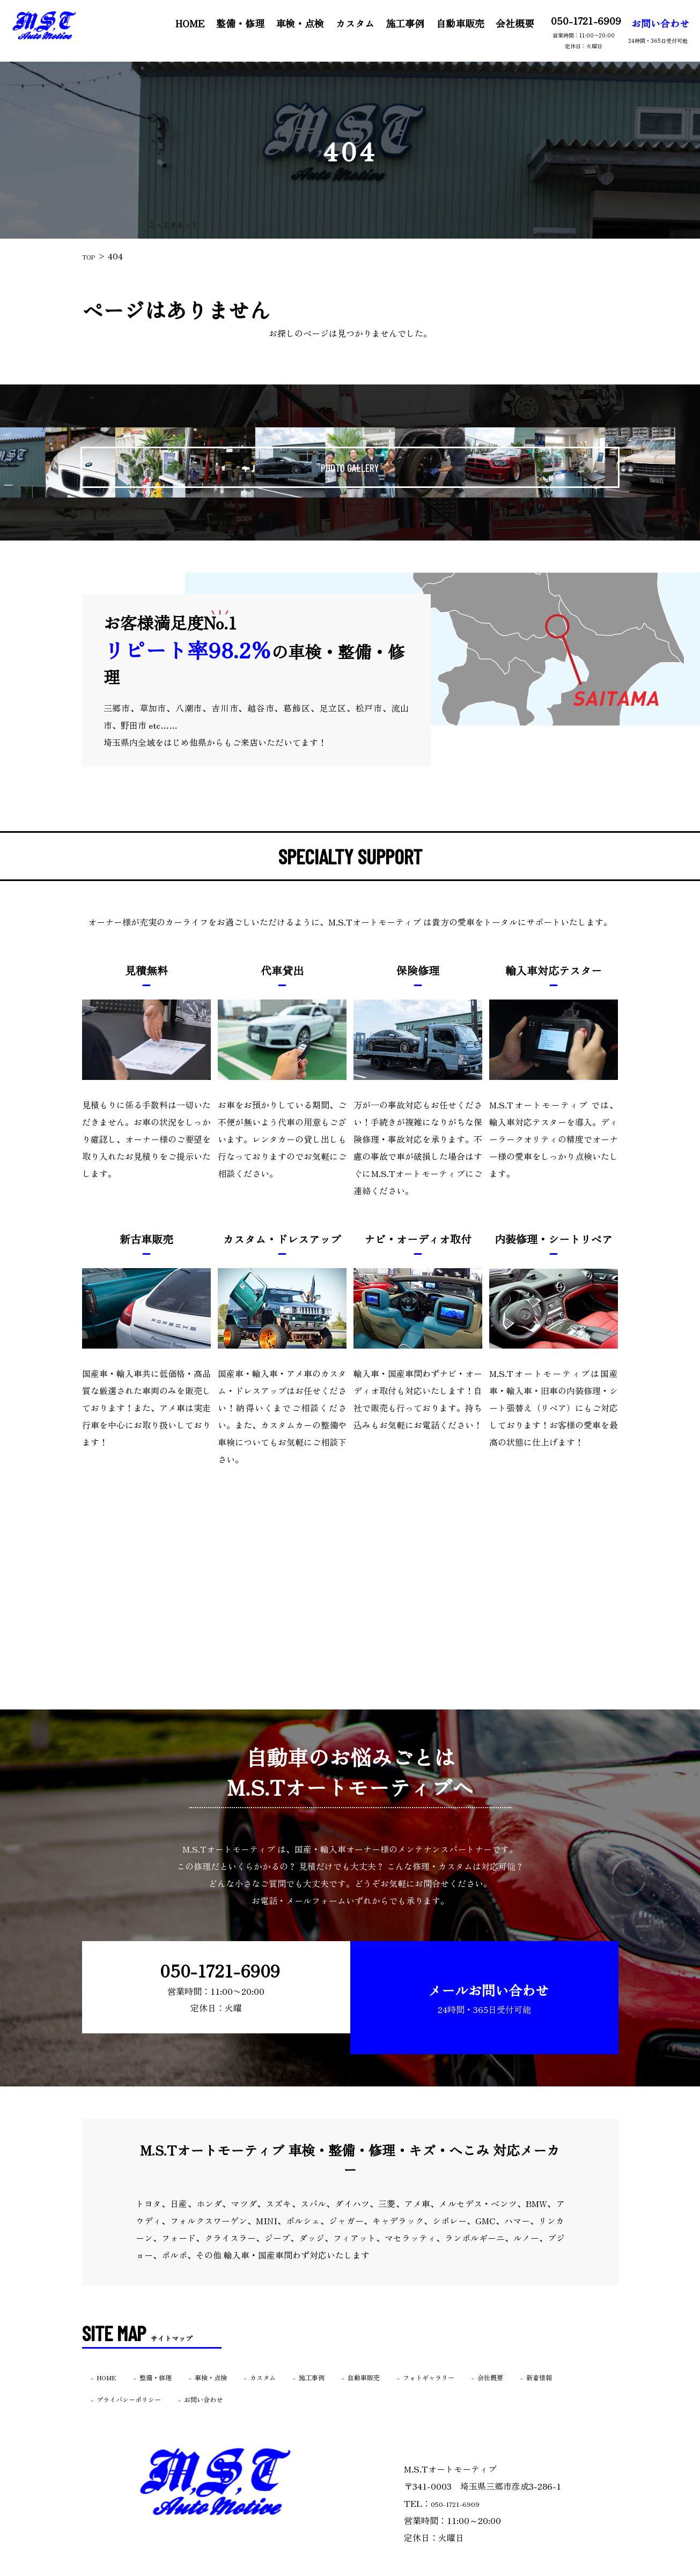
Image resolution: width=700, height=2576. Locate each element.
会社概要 (505, 23)
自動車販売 (450, 23)
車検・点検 (291, 23)
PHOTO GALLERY (350, 461)
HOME (182, 23)
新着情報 (116, 2370)
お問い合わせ (648, 30)
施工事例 (396, 23)
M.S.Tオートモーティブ (329, 2569)
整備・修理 (232, 23)
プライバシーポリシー (201, 2370)
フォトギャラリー (508, 2347)
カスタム (346, 23)
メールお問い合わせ (479, 1981)
